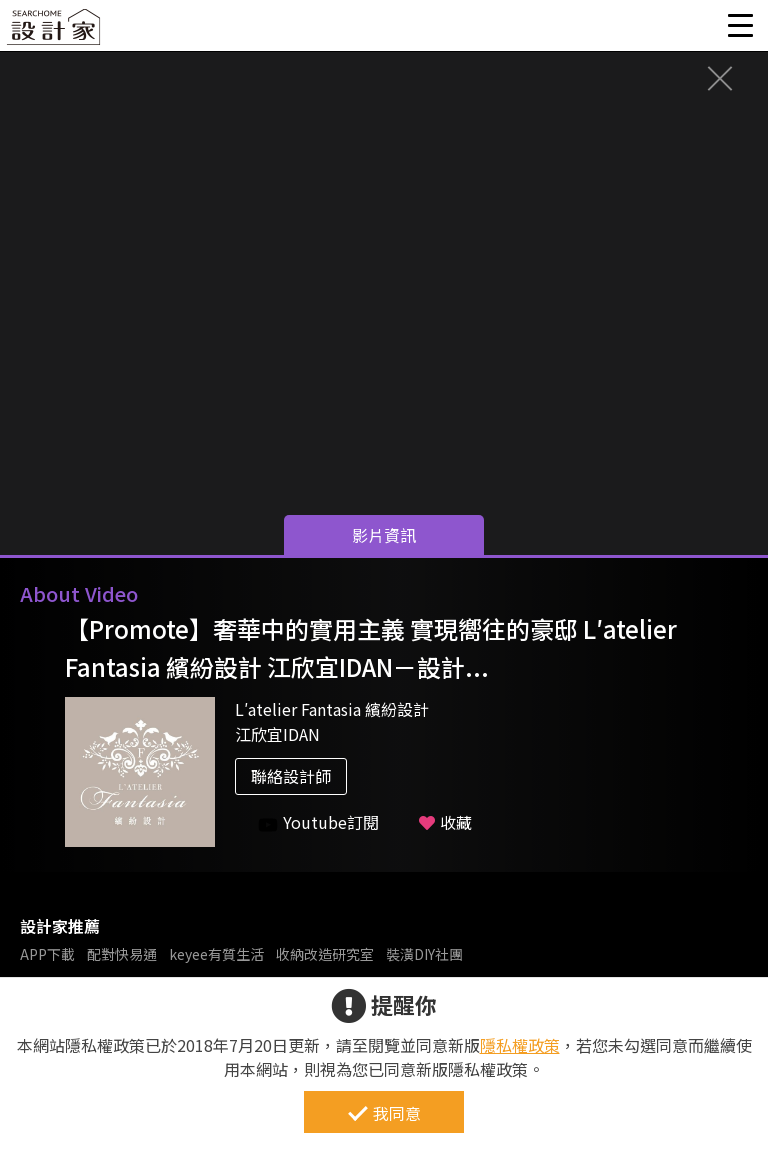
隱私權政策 (520, 1045)
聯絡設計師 (291, 776)
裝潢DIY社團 (424, 954)
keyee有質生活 (216, 954)
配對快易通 (122, 954)
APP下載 (47, 954)
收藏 (445, 822)
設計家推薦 (60, 926)
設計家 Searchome (55, 32)
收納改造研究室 (325, 954)
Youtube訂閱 (318, 822)
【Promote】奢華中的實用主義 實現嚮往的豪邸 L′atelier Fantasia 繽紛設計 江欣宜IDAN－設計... (371, 647)
